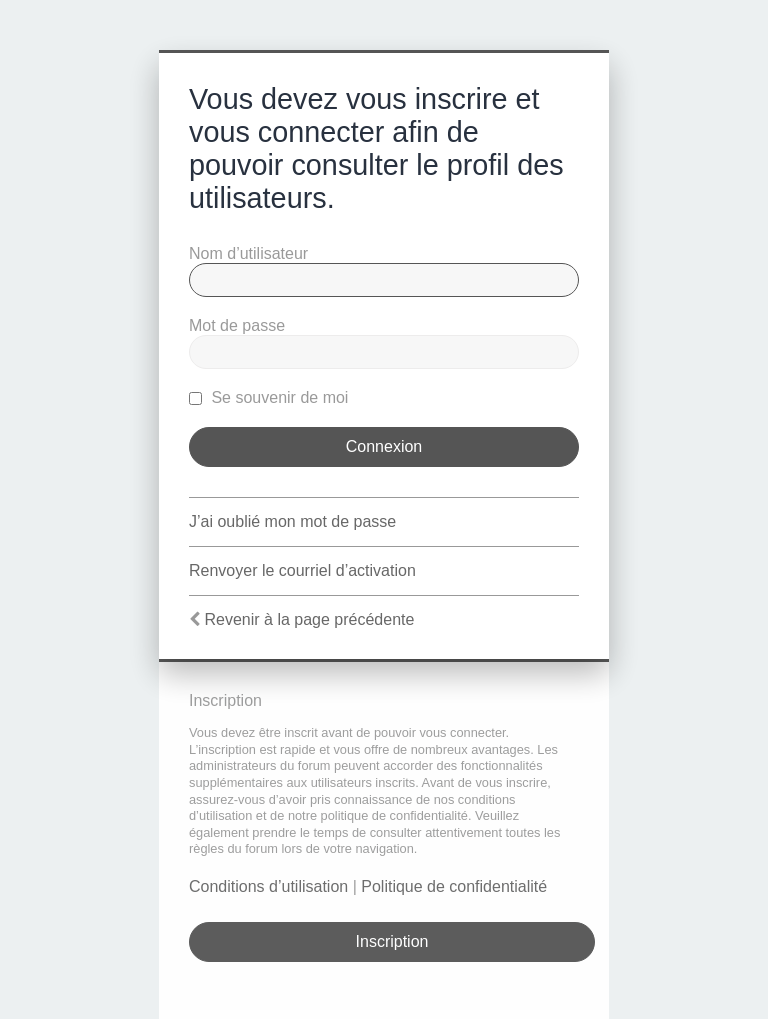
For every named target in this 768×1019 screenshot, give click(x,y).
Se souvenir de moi (268, 397)
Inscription (392, 941)
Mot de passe (237, 325)
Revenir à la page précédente (309, 619)
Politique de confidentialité (454, 886)
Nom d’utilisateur (248, 253)
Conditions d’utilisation (268, 886)
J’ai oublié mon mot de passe (292, 521)
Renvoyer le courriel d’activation (302, 570)
